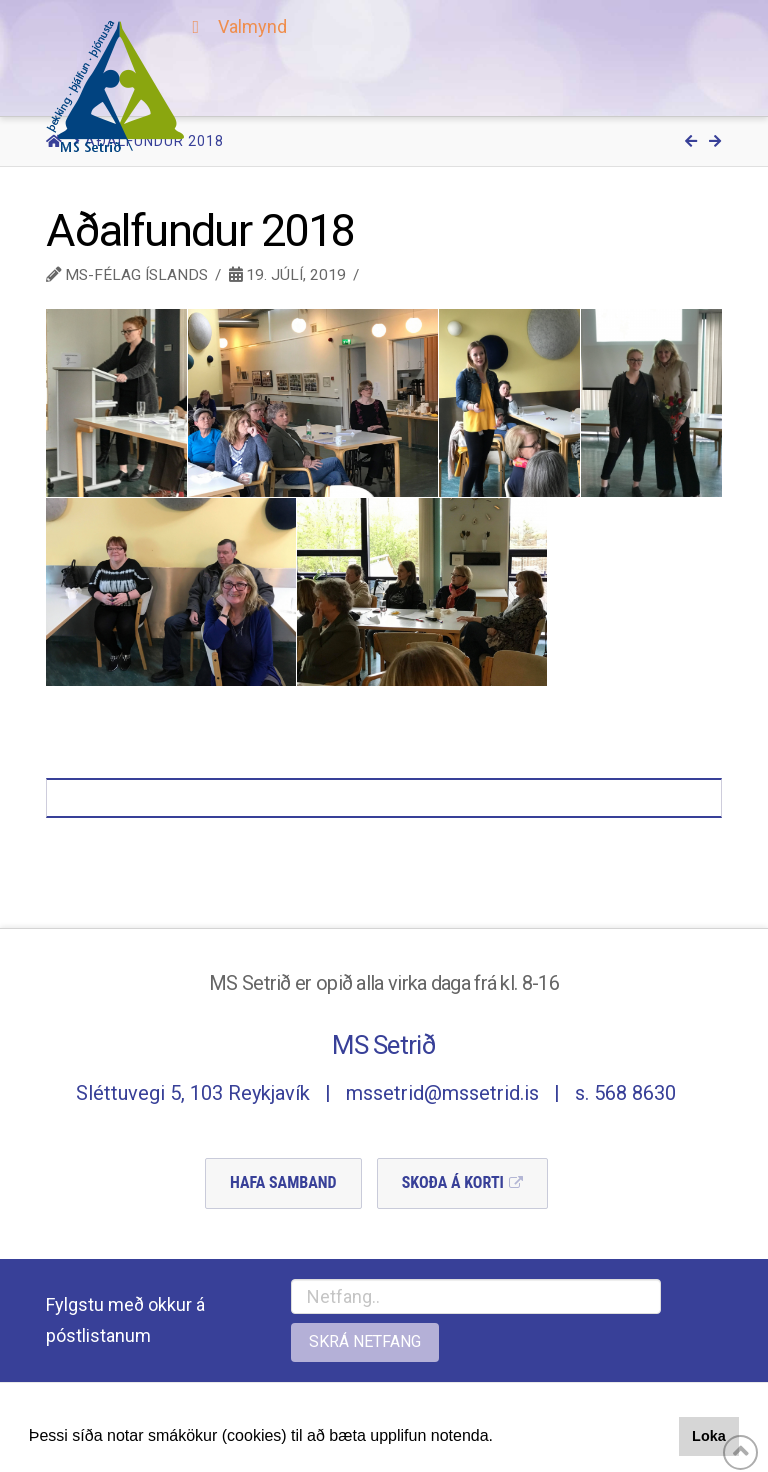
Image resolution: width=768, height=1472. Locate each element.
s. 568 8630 (625, 1093)
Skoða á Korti (453, 1182)
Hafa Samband (283, 1182)
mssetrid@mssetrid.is (442, 1093)
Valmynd (235, 26)
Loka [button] (709, 1436)
